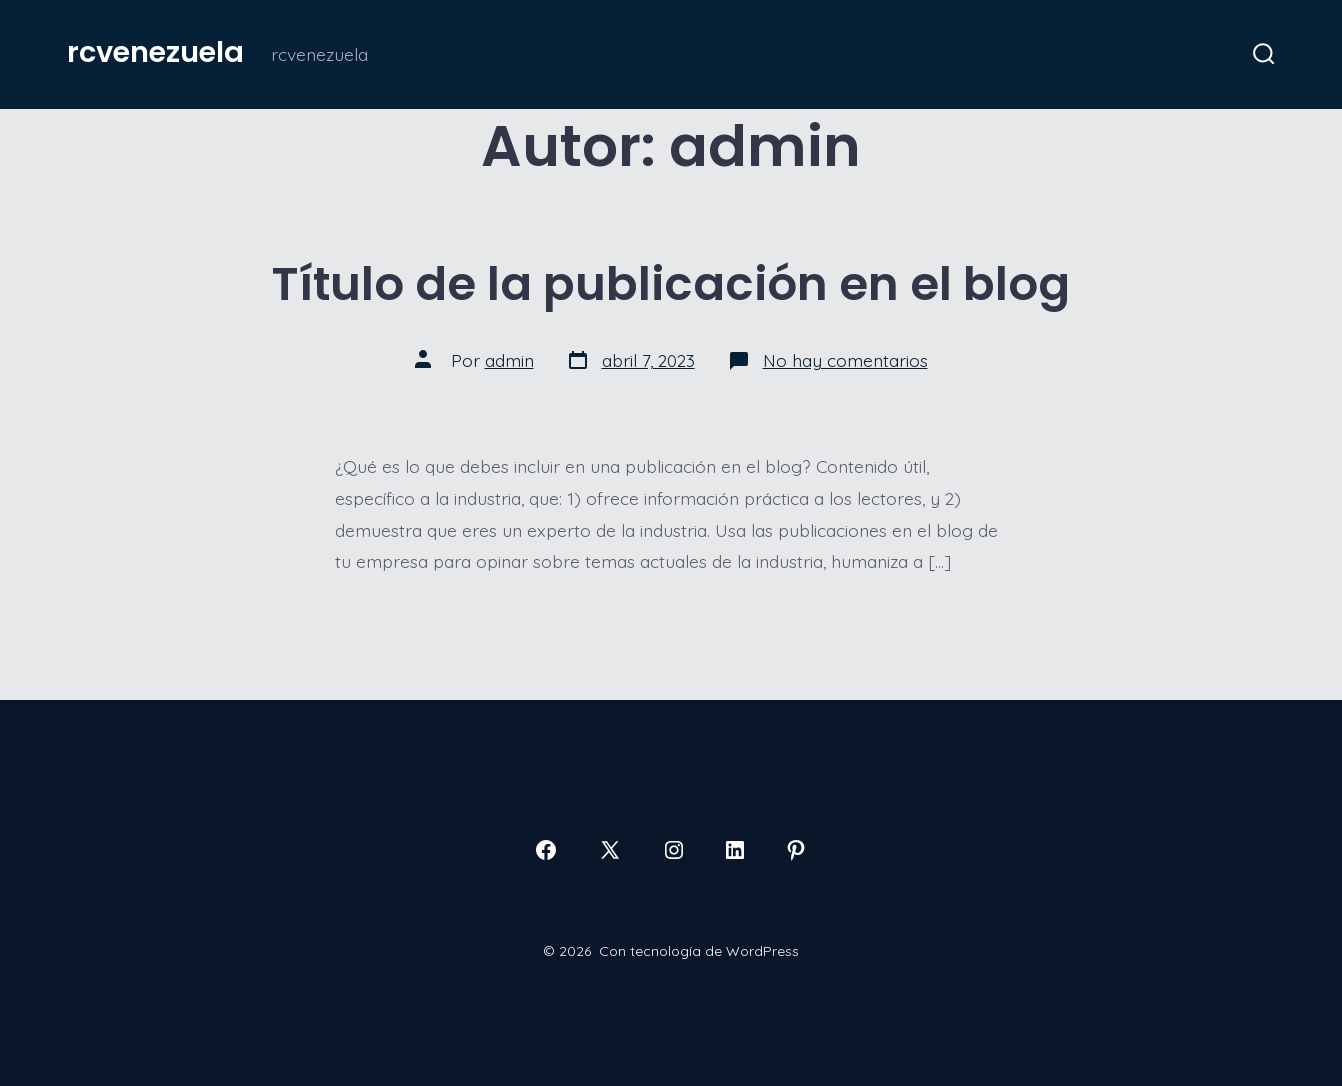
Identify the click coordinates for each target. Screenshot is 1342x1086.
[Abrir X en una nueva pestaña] (610, 850)
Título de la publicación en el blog (671, 283)
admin (509, 360)
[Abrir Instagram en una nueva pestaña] (674, 850)
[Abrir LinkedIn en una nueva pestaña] (735, 850)
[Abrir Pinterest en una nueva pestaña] (796, 850)
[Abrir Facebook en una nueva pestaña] (546, 850)
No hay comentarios (845, 360)
